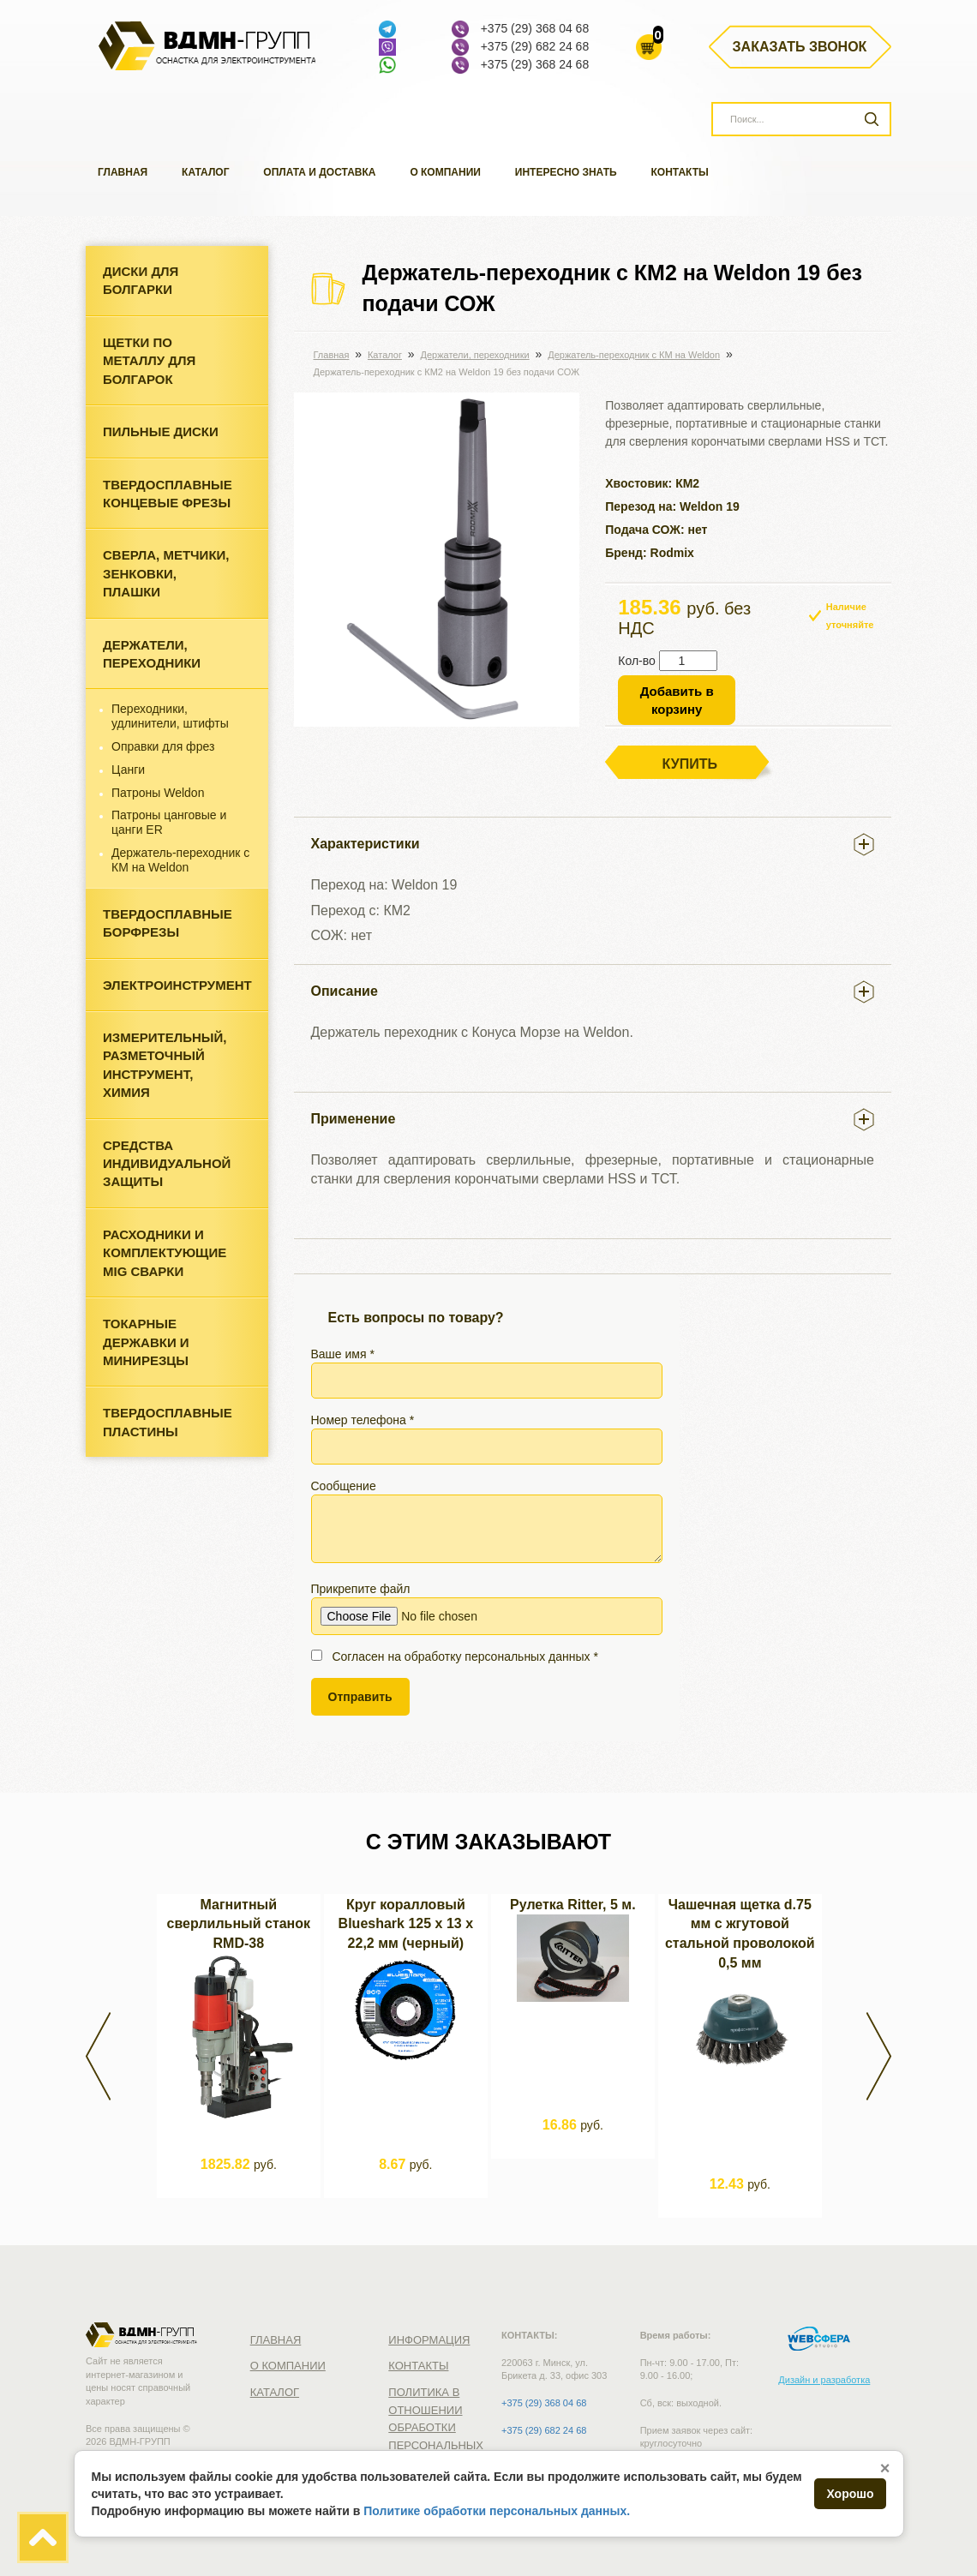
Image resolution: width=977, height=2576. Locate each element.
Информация (429, 2339)
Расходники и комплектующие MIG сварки (164, 1253)
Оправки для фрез (162, 746)
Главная (122, 172)
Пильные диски (161, 431)
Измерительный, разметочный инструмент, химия (164, 1064)
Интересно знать (566, 172)
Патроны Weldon (157, 793)
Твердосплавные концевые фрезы (167, 493)
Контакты (680, 172)
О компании (445, 172)
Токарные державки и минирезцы (146, 1342)
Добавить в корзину (677, 700)
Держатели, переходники (152, 654)
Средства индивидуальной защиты (167, 1163)
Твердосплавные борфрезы (167, 923)
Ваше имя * (486, 1373)
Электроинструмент (177, 985)
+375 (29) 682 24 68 (535, 46)
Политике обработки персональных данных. (496, 2511)
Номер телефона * (486, 1439)
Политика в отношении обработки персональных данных (435, 2427)
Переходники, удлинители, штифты (170, 716)
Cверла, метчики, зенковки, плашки (166, 573)
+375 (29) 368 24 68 (535, 64)
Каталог (205, 172)
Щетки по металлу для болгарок (149, 360)
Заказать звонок (800, 46)
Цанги (128, 769)
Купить (689, 764)
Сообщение (486, 1521)
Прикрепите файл (486, 1608)
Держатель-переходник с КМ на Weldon (180, 860)
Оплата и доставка (319, 172)
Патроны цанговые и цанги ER (168, 822)
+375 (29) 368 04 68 (535, 28)
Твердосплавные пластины (167, 1421)
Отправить (360, 1697)
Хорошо (849, 2494)
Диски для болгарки (140, 280)
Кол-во (637, 661)
